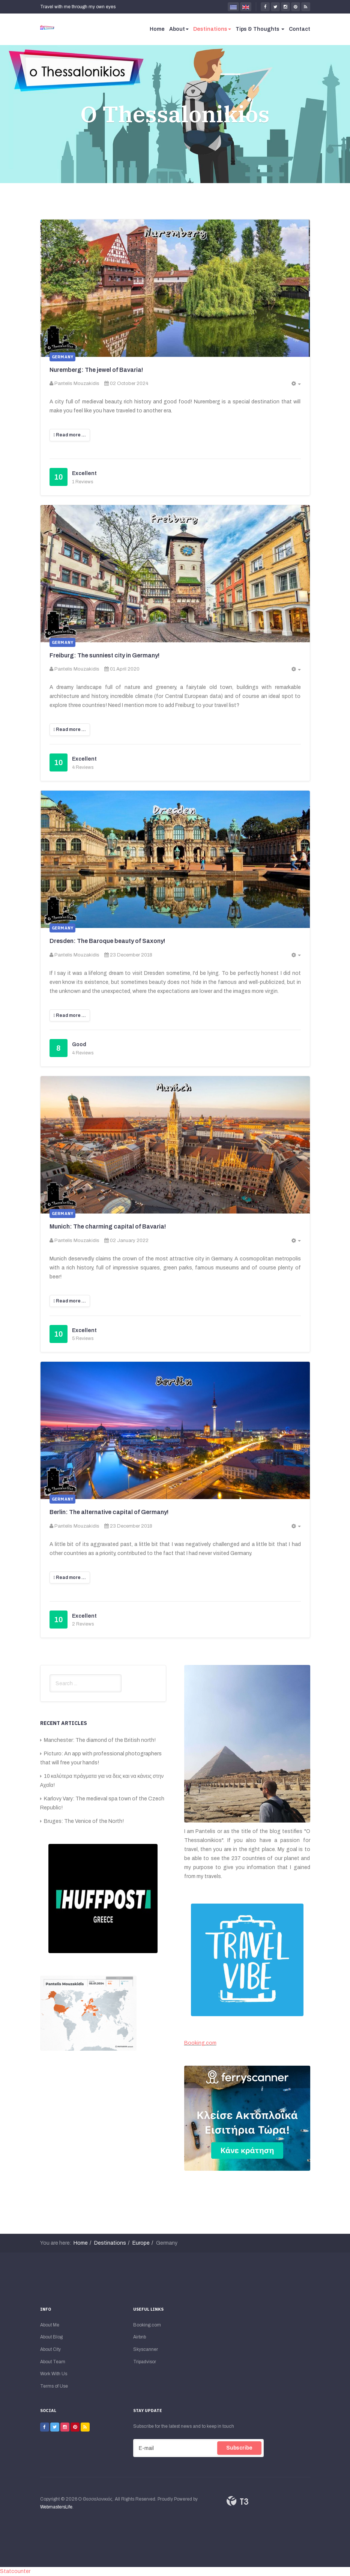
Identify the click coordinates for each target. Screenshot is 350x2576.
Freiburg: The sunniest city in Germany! (104, 655)
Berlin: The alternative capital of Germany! (109, 1512)
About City (50, 2349)
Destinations (212, 29)
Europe (141, 2243)
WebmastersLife (56, 2507)
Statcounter (15, 2571)
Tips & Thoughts (260, 29)
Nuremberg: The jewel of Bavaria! (96, 370)
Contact (299, 29)
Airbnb (139, 2337)
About (179, 29)
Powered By (237, 2501)
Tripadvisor (144, 2361)
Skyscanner (145, 2349)
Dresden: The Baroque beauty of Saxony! (107, 941)
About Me (49, 2325)
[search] (86, 1683)
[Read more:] (70, 435)
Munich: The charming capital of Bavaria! (108, 1226)
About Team (52, 2361)
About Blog (51, 2337)
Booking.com (200, 2043)
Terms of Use (54, 2386)
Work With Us (53, 2373)
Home (157, 29)
